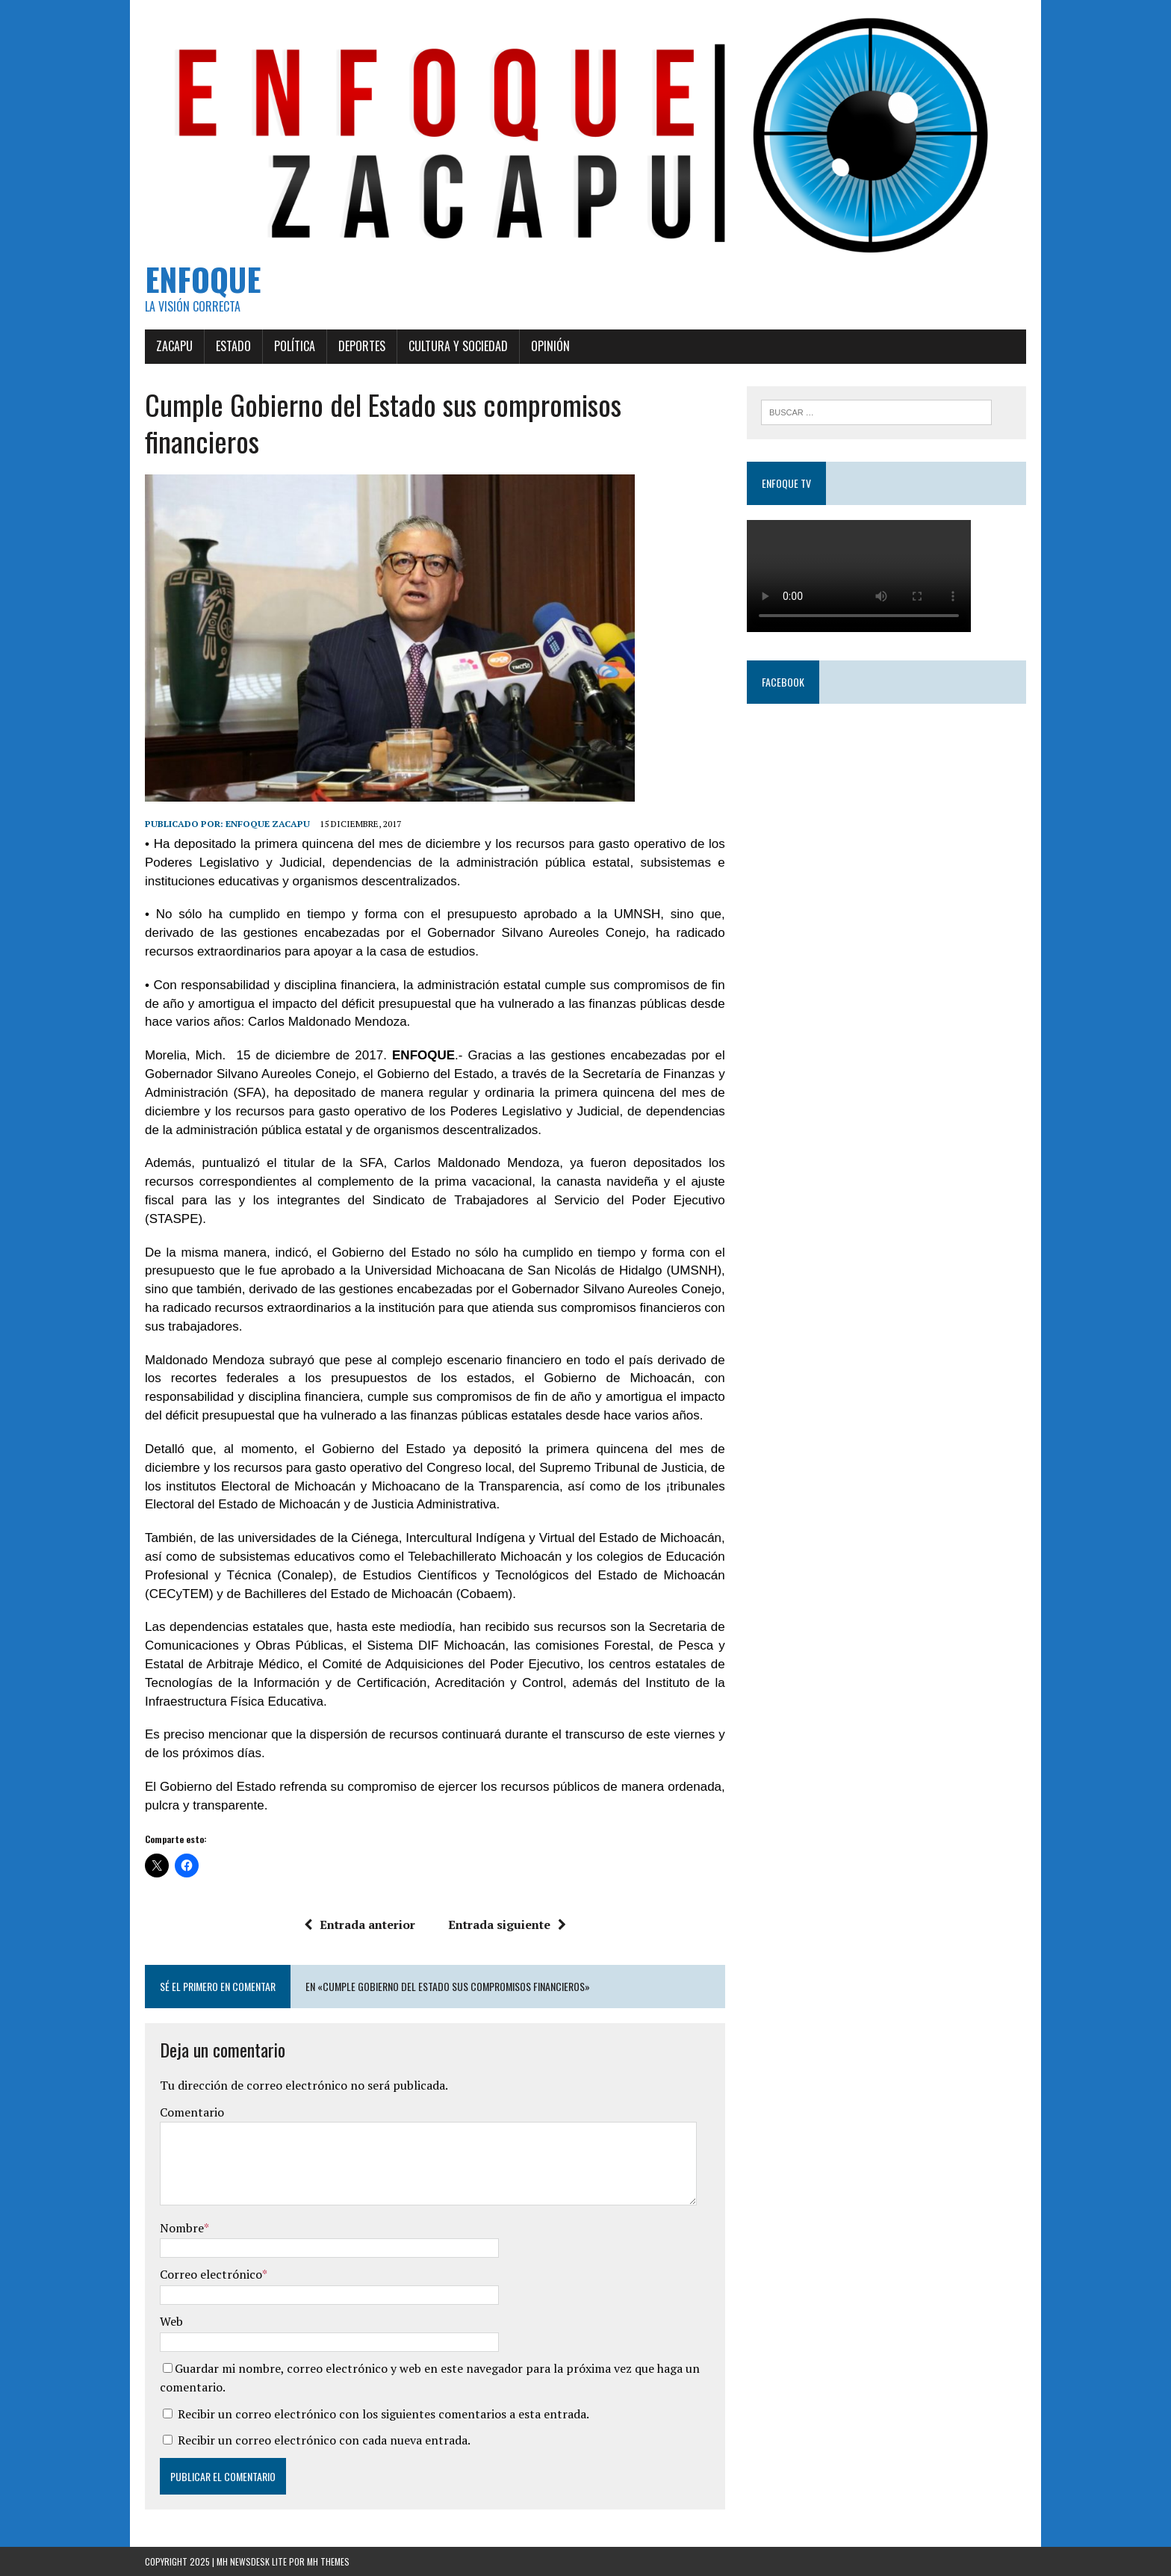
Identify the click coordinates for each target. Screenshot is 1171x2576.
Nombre (182, 2228)
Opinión (550, 346)
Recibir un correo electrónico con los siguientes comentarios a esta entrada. (383, 2414)
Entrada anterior (359, 1924)
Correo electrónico (211, 2274)
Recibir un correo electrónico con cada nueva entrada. (324, 2440)
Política (294, 346)
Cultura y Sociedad (458, 346)
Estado (233, 346)
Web (171, 2321)
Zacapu (174, 346)
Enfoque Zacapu (268, 823)
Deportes (361, 346)
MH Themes (328, 2561)
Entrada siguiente (507, 1924)
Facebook (783, 682)
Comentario (192, 2112)
